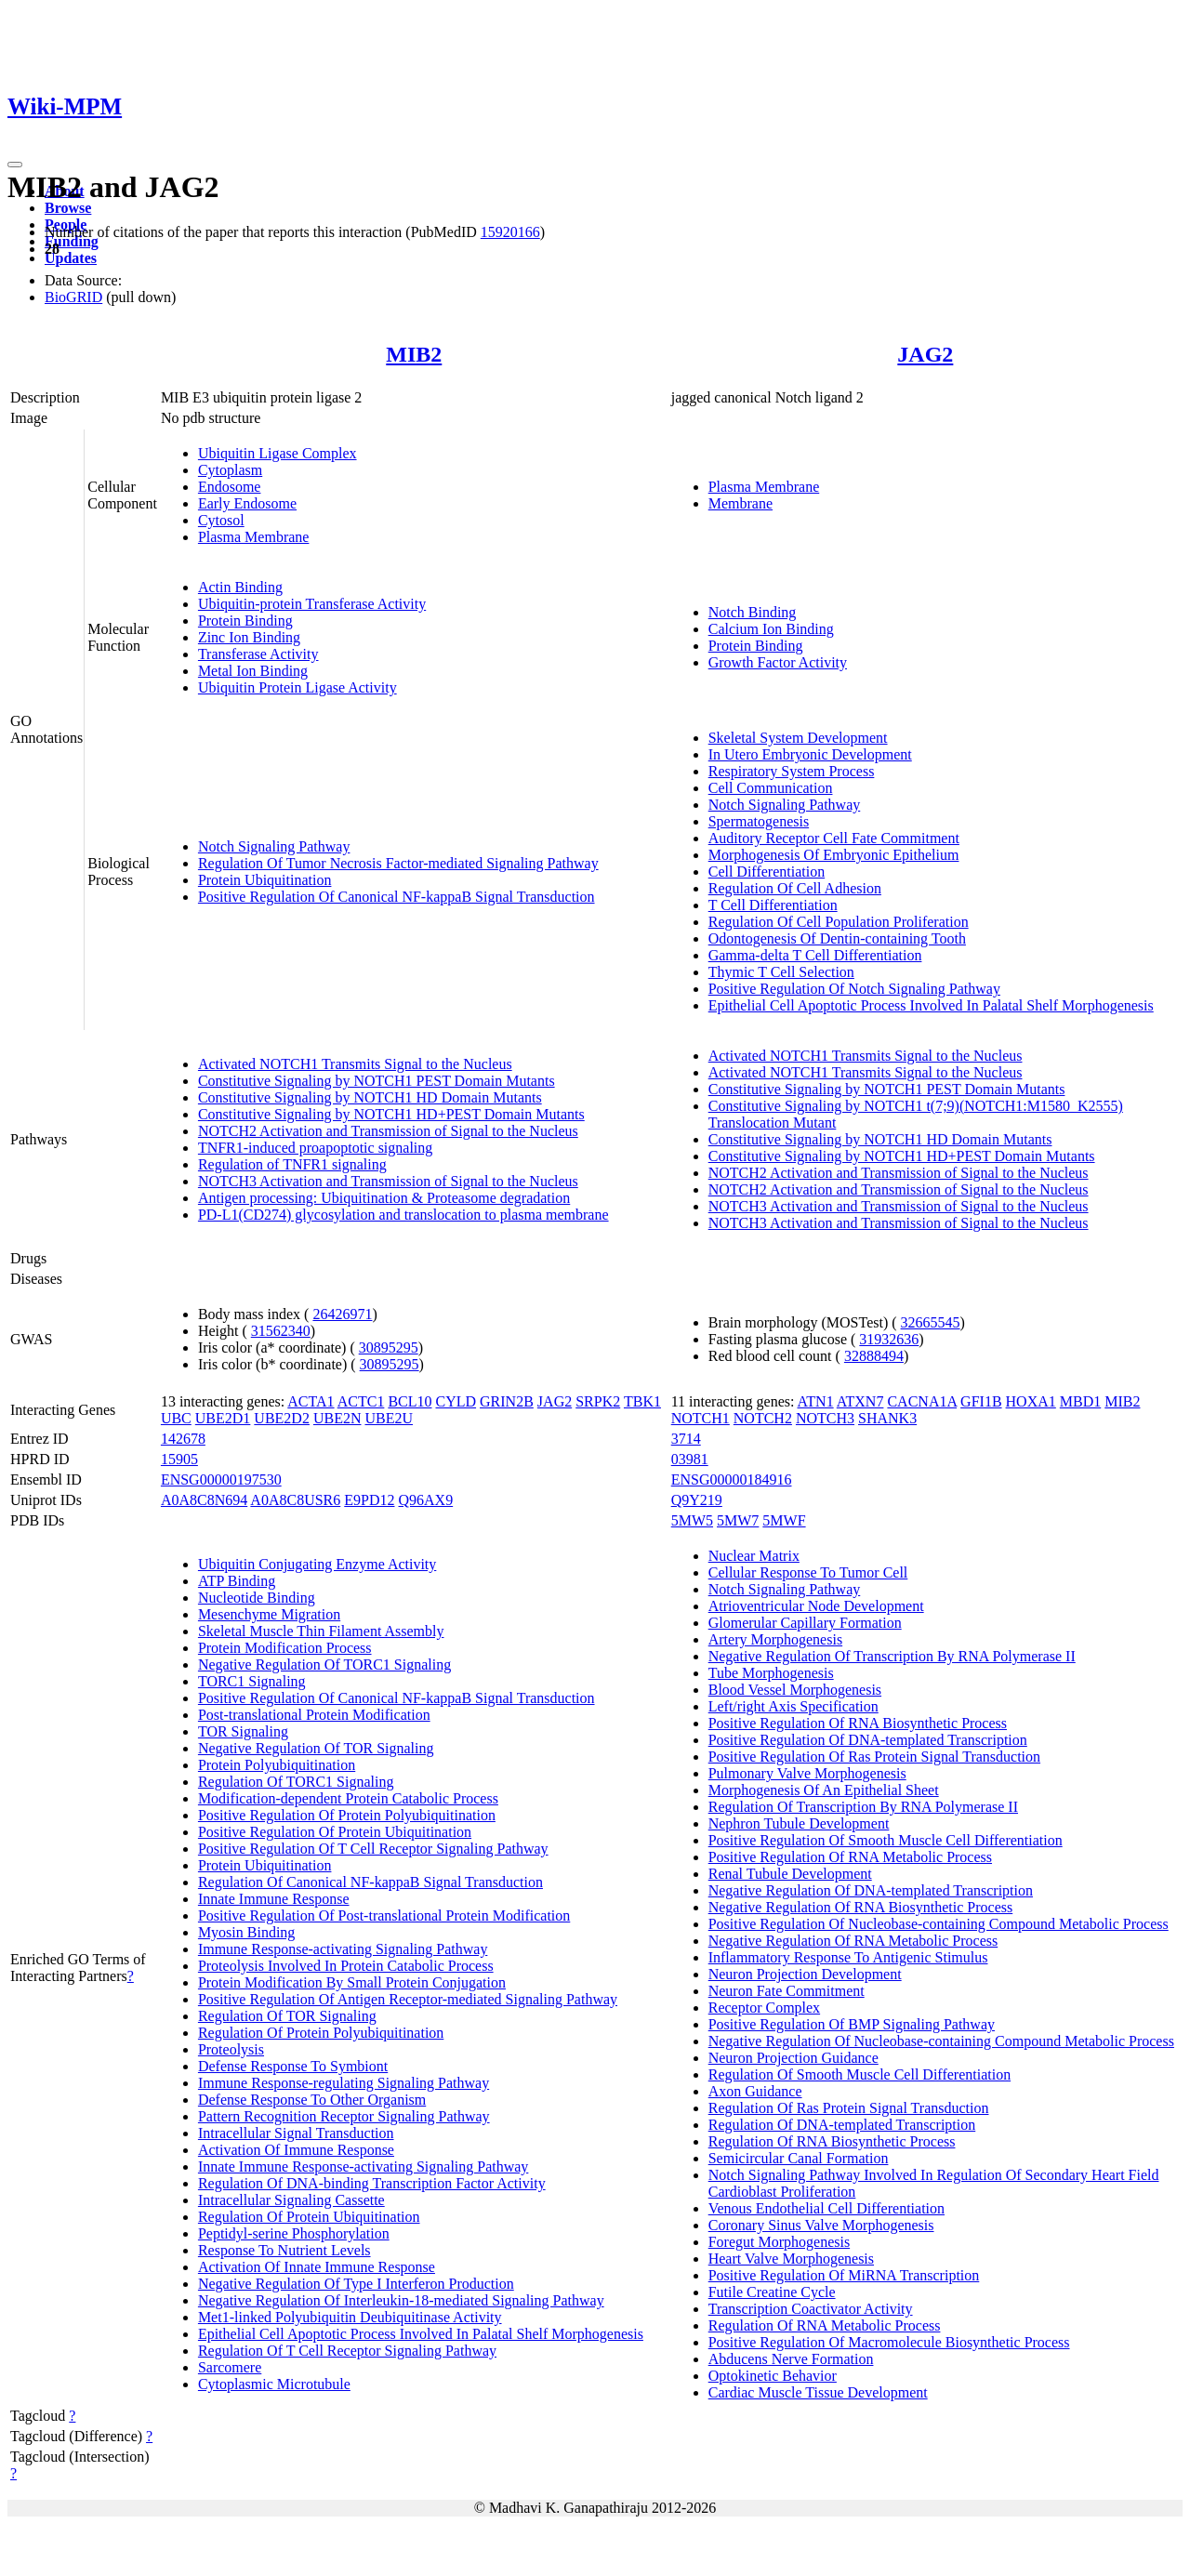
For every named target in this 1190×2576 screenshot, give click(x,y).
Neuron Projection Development (805, 1974)
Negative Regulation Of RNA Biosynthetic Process (860, 1907)
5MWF (783, 1520)
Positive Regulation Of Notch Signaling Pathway (854, 989)
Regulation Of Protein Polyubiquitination (320, 2033)
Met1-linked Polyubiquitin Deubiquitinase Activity (350, 2317)
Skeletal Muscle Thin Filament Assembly (321, 1631)
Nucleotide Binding (256, 1597)
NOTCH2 (763, 1418)
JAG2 (925, 354)
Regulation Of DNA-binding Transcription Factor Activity (372, 2183)
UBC (176, 1418)
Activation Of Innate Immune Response (316, 2267)
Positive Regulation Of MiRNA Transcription (844, 2275)
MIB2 (414, 354)
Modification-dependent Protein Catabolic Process (348, 1798)
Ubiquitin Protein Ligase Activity (297, 687)
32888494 (874, 1356)
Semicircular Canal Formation (798, 2158)
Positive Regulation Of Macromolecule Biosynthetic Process (889, 2342)
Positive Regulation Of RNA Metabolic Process (850, 1857)
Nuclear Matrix (754, 1556)
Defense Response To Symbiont (293, 2066)
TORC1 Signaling (252, 1681)
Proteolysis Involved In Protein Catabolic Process (346, 1966)
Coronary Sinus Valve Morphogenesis (821, 2225)
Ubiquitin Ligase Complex (277, 453)
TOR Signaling (243, 1731)
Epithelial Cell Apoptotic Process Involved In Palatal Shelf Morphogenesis (931, 1005)
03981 (689, 1459)
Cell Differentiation (766, 871)
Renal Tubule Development (790, 1874)
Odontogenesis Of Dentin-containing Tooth (837, 938)
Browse (68, 208)
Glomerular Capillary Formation (805, 1623)
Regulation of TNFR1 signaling (292, 1164)
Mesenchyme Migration (269, 1614)
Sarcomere (229, 2367)
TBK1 (642, 1401)
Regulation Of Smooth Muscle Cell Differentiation (859, 2074)
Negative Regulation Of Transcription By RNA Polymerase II (892, 1656)
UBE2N (337, 1418)
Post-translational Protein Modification (314, 1715)
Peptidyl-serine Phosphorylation (294, 2233)
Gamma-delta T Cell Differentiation (815, 955)
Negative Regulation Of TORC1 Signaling (324, 1664)
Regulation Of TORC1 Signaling (296, 1782)
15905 (179, 1459)
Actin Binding (240, 587)
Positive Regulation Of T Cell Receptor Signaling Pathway (373, 1848)
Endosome (229, 487)
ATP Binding (236, 1581)
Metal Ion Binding (253, 671)
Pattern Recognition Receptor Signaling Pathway (344, 2116)
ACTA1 (310, 1401)
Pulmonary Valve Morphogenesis (807, 1773)
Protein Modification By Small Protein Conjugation (352, 1982)
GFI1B (980, 1401)
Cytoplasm (230, 470)
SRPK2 (597, 1401)
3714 (686, 1439)
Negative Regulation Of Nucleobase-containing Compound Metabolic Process (941, 2041)
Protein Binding (245, 620)
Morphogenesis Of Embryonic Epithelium (833, 855)
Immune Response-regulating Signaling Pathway (343, 2083)
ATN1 (816, 1401)
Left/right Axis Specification (793, 1706)
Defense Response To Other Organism (312, 2099)
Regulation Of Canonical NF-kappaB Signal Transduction (370, 1882)
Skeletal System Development (798, 738)
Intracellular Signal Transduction (296, 2133)
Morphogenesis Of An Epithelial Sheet (823, 1790)
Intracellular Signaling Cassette (291, 2200)
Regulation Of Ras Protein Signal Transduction (848, 2108)
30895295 (388, 1347)
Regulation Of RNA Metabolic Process (824, 2325)
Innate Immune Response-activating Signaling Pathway (363, 2166)
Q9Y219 (696, 1500)
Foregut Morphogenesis (779, 2242)
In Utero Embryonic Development (810, 754)
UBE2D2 (282, 1418)
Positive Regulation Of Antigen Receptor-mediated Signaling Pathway (407, 1999)
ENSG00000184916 (731, 1479)
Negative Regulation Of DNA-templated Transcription (870, 1890)
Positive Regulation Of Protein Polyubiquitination (347, 1815)
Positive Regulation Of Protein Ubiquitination (334, 1832)
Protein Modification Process (285, 1648)
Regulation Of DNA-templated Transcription (842, 2125)
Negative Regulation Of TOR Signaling (316, 1748)
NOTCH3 (825, 1418)
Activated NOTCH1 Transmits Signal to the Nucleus (355, 1064)
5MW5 (692, 1520)
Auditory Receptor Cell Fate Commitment (833, 838)
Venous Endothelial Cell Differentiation (826, 2208)
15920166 (510, 232)
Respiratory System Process (791, 771)
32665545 (930, 1322)
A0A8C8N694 (204, 1500)
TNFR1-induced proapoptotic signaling (315, 1148)
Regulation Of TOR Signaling (287, 2016)
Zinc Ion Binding (249, 637)
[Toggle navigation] (14, 164)
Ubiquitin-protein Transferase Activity (312, 604)
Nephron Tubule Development (799, 1823)
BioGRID (73, 297)
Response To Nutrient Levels (284, 2250)
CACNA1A (922, 1401)
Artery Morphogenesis (775, 1639)
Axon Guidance (755, 2091)
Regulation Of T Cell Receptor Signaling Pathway (347, 2350)
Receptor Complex (764, 2007)
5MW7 (738, 1520)
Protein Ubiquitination (265, 880)
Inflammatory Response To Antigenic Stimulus (848, 1957)
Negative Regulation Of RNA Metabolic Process (853, 1941)
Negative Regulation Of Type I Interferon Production (356, 2284)
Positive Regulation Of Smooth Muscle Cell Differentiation (885, 1840)
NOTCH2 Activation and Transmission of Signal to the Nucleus (388, 1131)
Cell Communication (770, 788)
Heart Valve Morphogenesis (791, 2258)
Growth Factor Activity (777, 662)
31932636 (889, 1339)
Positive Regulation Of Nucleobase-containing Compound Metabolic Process (938, 1924)
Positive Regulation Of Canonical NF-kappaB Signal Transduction (396, 897)
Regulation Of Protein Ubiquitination (309, 2217)
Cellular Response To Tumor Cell (808, 1572)
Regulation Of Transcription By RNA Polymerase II (863, 1807)
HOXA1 (1031, 1401)
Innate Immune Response (274, 1899)
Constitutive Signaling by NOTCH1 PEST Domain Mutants (376, 1081)
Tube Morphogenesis (771, 1673)
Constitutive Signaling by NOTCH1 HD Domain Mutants (370, 1097)
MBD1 (1080, 1401)
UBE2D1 (223, 1418)
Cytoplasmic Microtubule (274, 2384)
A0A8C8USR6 (295, 1500)
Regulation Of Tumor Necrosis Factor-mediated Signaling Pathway (398, 863)
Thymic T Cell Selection (781, 972)
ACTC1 (361, 1401)
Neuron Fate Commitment (786, 1991)
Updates (71, 258)
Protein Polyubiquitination (276, 1765)
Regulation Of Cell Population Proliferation (838, 922)
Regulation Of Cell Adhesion (794, 888)
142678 (183, 1439)
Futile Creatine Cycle (772, 2292)
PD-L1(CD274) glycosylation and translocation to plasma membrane (403, 1214)
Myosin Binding (246, 1932)
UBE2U (388, 1418)
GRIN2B (507, 1401)
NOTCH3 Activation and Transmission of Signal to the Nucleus (388, 1181)
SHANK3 (887, 1418)
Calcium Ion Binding (771, 629)
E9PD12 (369, 1500)
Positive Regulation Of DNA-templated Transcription (867, 1740)
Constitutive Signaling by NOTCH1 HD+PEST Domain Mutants (391, 1114)
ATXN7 (860, 1401)
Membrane (740, 503)
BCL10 (409, 1401)
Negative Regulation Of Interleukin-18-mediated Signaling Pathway (401, 2300)
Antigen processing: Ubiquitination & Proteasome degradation (384, 1198)
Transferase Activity (258, 654)
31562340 (281, 1331)
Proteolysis (231, 2049)
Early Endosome (247, 503)
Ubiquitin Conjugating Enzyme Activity (317, 1564)
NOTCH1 (700, 1418)
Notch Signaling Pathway (274, 846)
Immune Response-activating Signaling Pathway (343, 1949)
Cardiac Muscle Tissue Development (818, 2392)
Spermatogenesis (758, 821)
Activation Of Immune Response (296, 2150)
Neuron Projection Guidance (793, 2058)
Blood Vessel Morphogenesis (794, 1690)
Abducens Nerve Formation (791, 2359)
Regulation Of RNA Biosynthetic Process (832, 2141)
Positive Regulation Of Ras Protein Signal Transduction (874, 1756)
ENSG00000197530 (221, 1479)
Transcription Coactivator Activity (810, 2309)
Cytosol (221, 520)
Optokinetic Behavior (772, 2376)
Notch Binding (752, 612)
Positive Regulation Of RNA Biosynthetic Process (857, 1723)
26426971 (342, 1314)
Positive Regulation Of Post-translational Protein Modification (384, 1915)
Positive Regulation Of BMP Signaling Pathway (851, 2024)
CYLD (456, 1401)
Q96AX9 (426, 1500)
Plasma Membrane (254, 537)
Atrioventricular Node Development (816, 1606)
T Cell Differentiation (773, 905)
